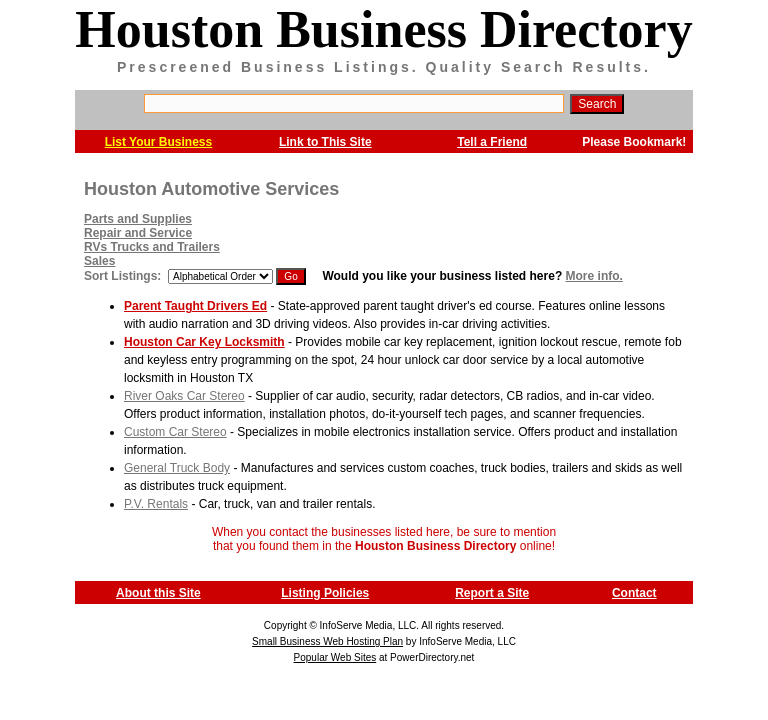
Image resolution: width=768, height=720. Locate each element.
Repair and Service (138, 233)
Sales (99, 261)
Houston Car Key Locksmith (204, 342)
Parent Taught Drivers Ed (195, 306)
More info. (594, 276)
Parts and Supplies (138, 219)
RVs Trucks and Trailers (152, 247)
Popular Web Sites (335, 657)
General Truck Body (177, 468)
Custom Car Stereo (175, 432)
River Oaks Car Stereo (184, 396)
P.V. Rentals (156, 504)
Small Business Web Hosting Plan (327, 641)
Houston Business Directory (383, 29)
